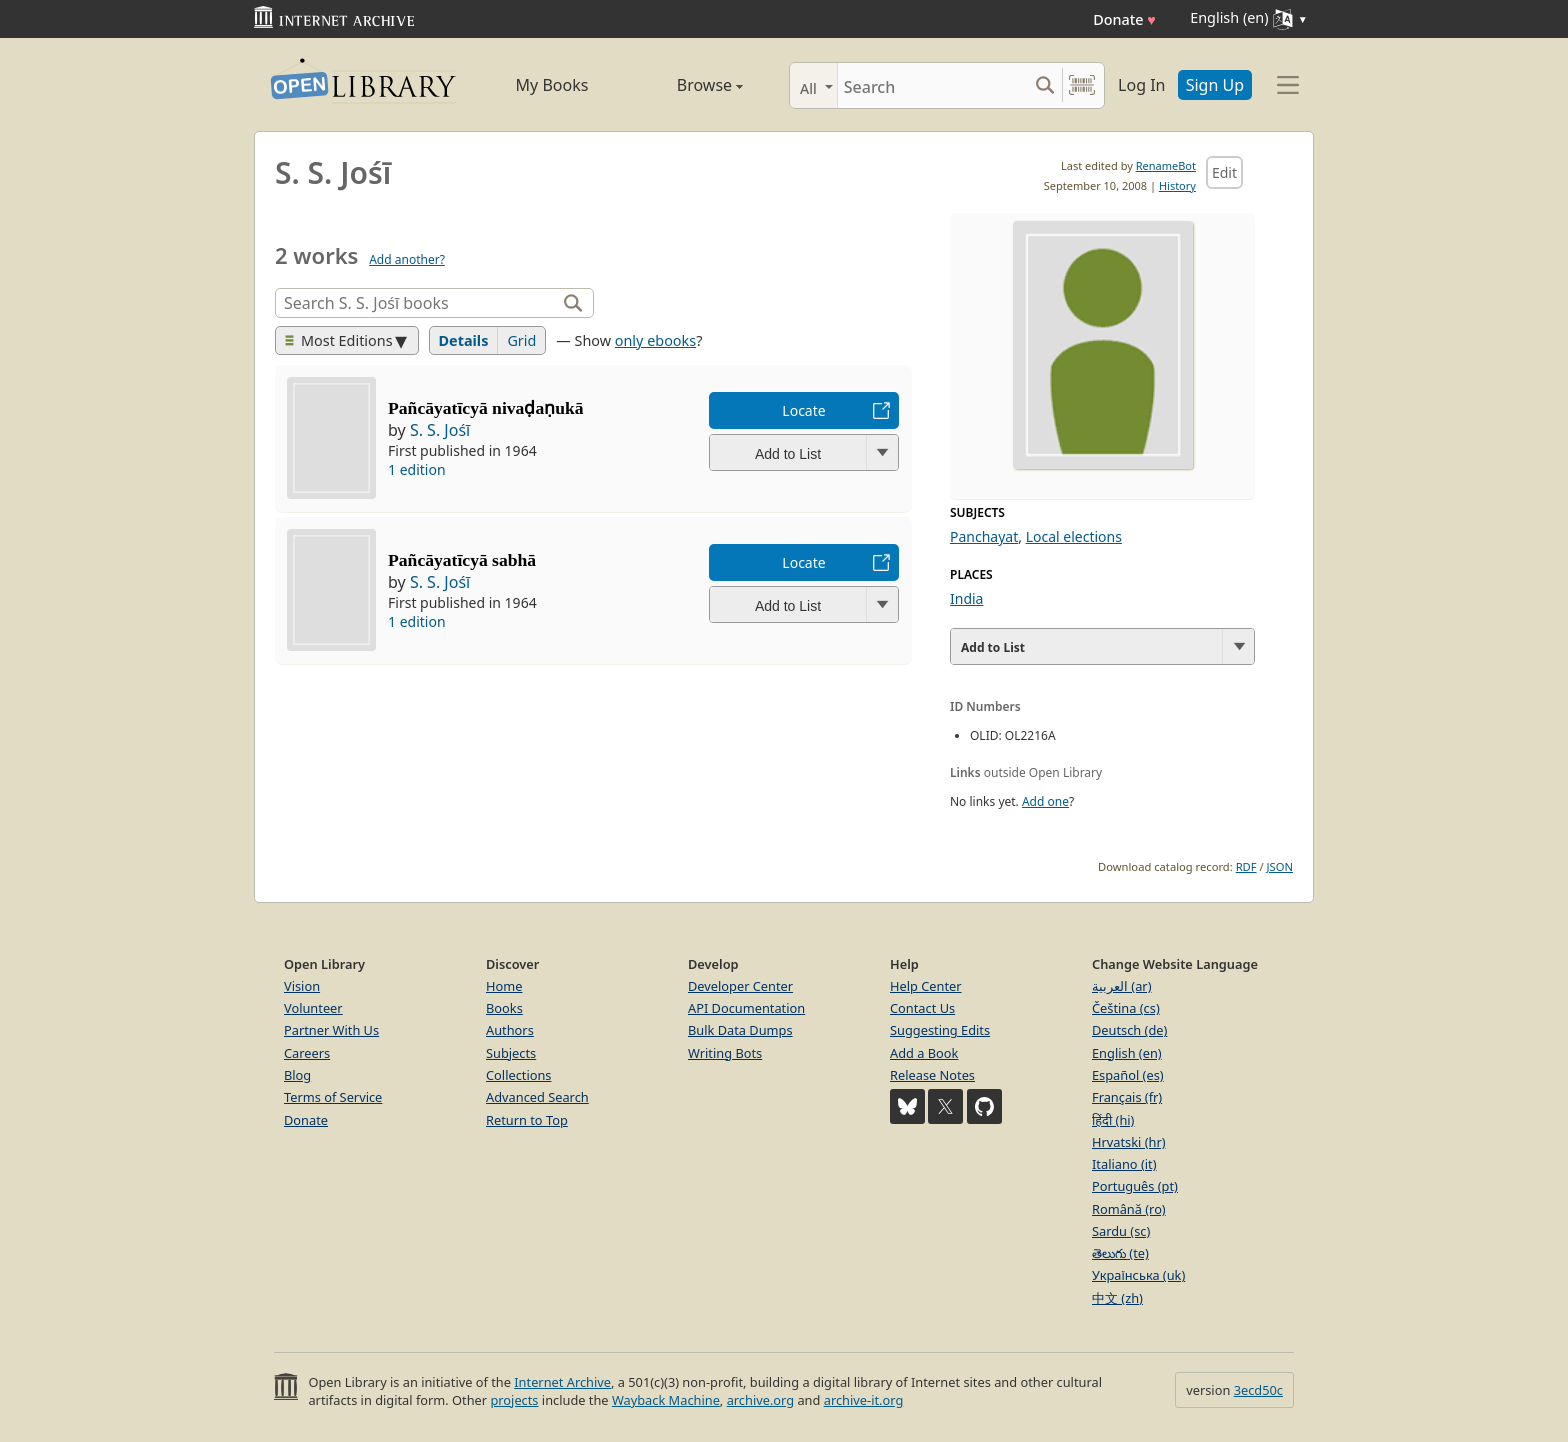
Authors (510, 1030)
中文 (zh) (1117, 1298)
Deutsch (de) (1129, 1030)
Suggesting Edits (940, 1030)
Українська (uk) (1138, 1275)
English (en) (1127, 1053)
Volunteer (313, 1008)
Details (464, 340)
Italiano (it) (1124, 1164)
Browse (687, 85)
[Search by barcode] (1082, 85)
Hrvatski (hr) (1129, 1142)
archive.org (760, 1400)
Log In (1141, 85)
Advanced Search (537, 1097)
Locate (803, 410)
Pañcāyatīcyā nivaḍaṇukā (486, 408)
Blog (297, 1075)
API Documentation (746, 1008)
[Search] (932, 85)
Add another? (407, 259)
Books (504, 1008)
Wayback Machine (666, 1400)
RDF (1246, 866)
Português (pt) (1135, 1186)
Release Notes (932, 1075)
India (966, 598)
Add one (1045, 801)
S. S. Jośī (440, 430)
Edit (1224, 172)
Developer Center (740, 986)
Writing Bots (725, 1053)
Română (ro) (1129, 1209)
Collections (519, 1075)
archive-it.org (864, 1400)
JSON (1280, 866)
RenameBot (1166, 165)
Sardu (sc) (1121, 1231)
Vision (302, 986)
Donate (1124, 19)
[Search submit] (1044, 85)
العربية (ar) (1121, 986)
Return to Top (527, 1120)
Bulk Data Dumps (740, 1030)
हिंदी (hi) (1113, 1120)
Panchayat (984, 536)
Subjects (511, 1053)
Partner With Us (331, 1030)
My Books (552, 85)
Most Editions (339, 340)
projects (514, 1400)
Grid (521, 340)
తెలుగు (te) (1120, 1253)
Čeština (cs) (1126, 1008)
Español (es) (1128, 1075)
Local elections (1074, 536)
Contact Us (922, 1008)
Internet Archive (562, 1382)
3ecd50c (1258, 1390)
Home (504, 986)
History (1177, 185)
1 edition (417, 469)
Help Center (926, 986)
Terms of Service (333, 1097)
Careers (307, 1053)
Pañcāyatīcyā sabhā (462, 560)
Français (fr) (1127, 1097)
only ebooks (655, 340)
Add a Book (924, 1053)
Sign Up (1215, 85)
